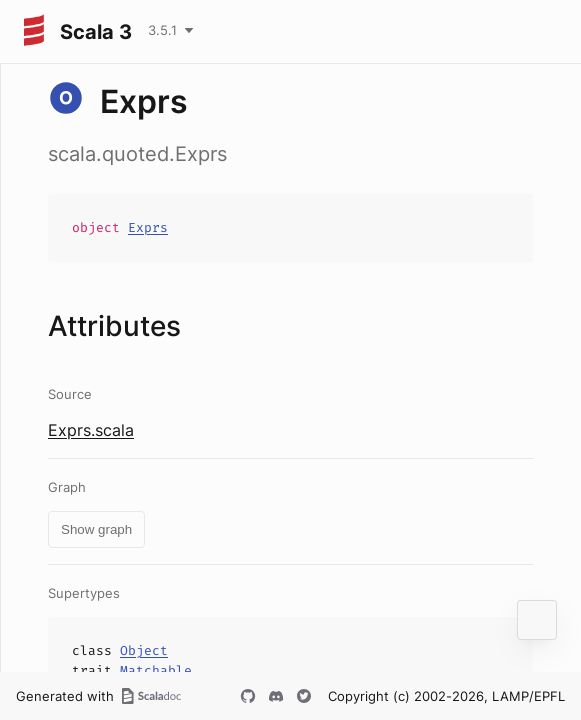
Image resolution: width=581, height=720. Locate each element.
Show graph (96, 529)
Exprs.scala (91, 430)
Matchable (156, 670)
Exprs (148, 227)
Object (144, 650)
